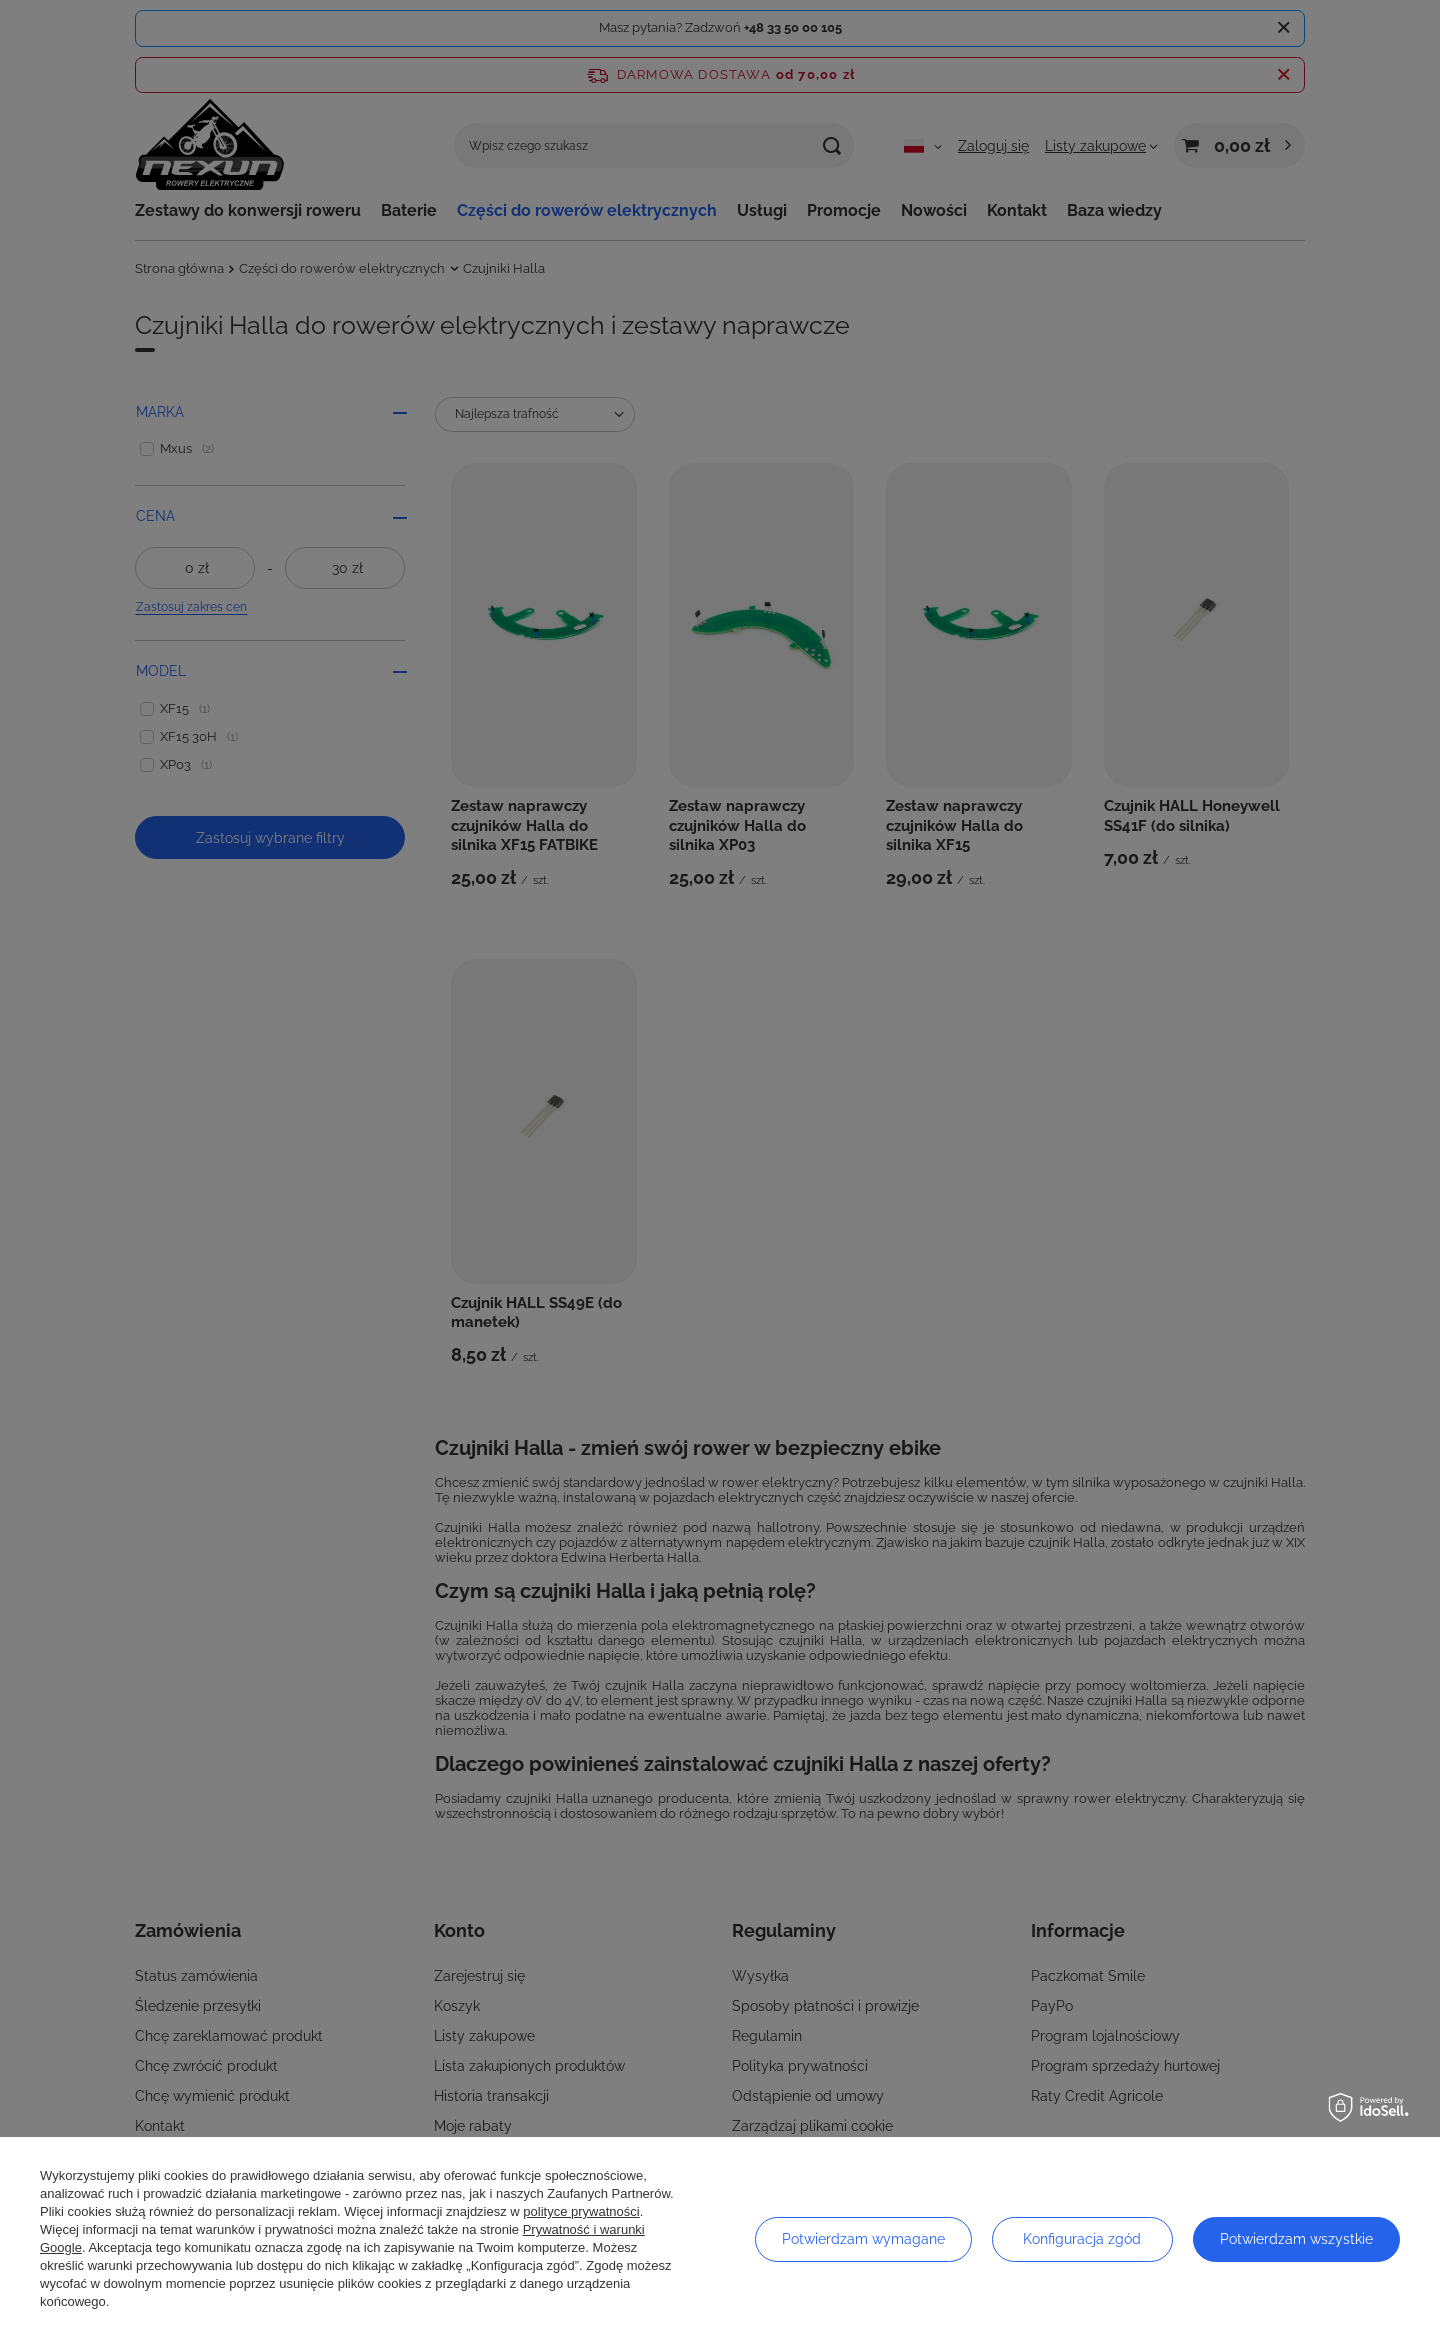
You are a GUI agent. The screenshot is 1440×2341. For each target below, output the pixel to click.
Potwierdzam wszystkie (1296, 2239)
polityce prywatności (581, 2211)
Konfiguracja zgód (1082, 2239)
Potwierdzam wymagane (863, 2239)
